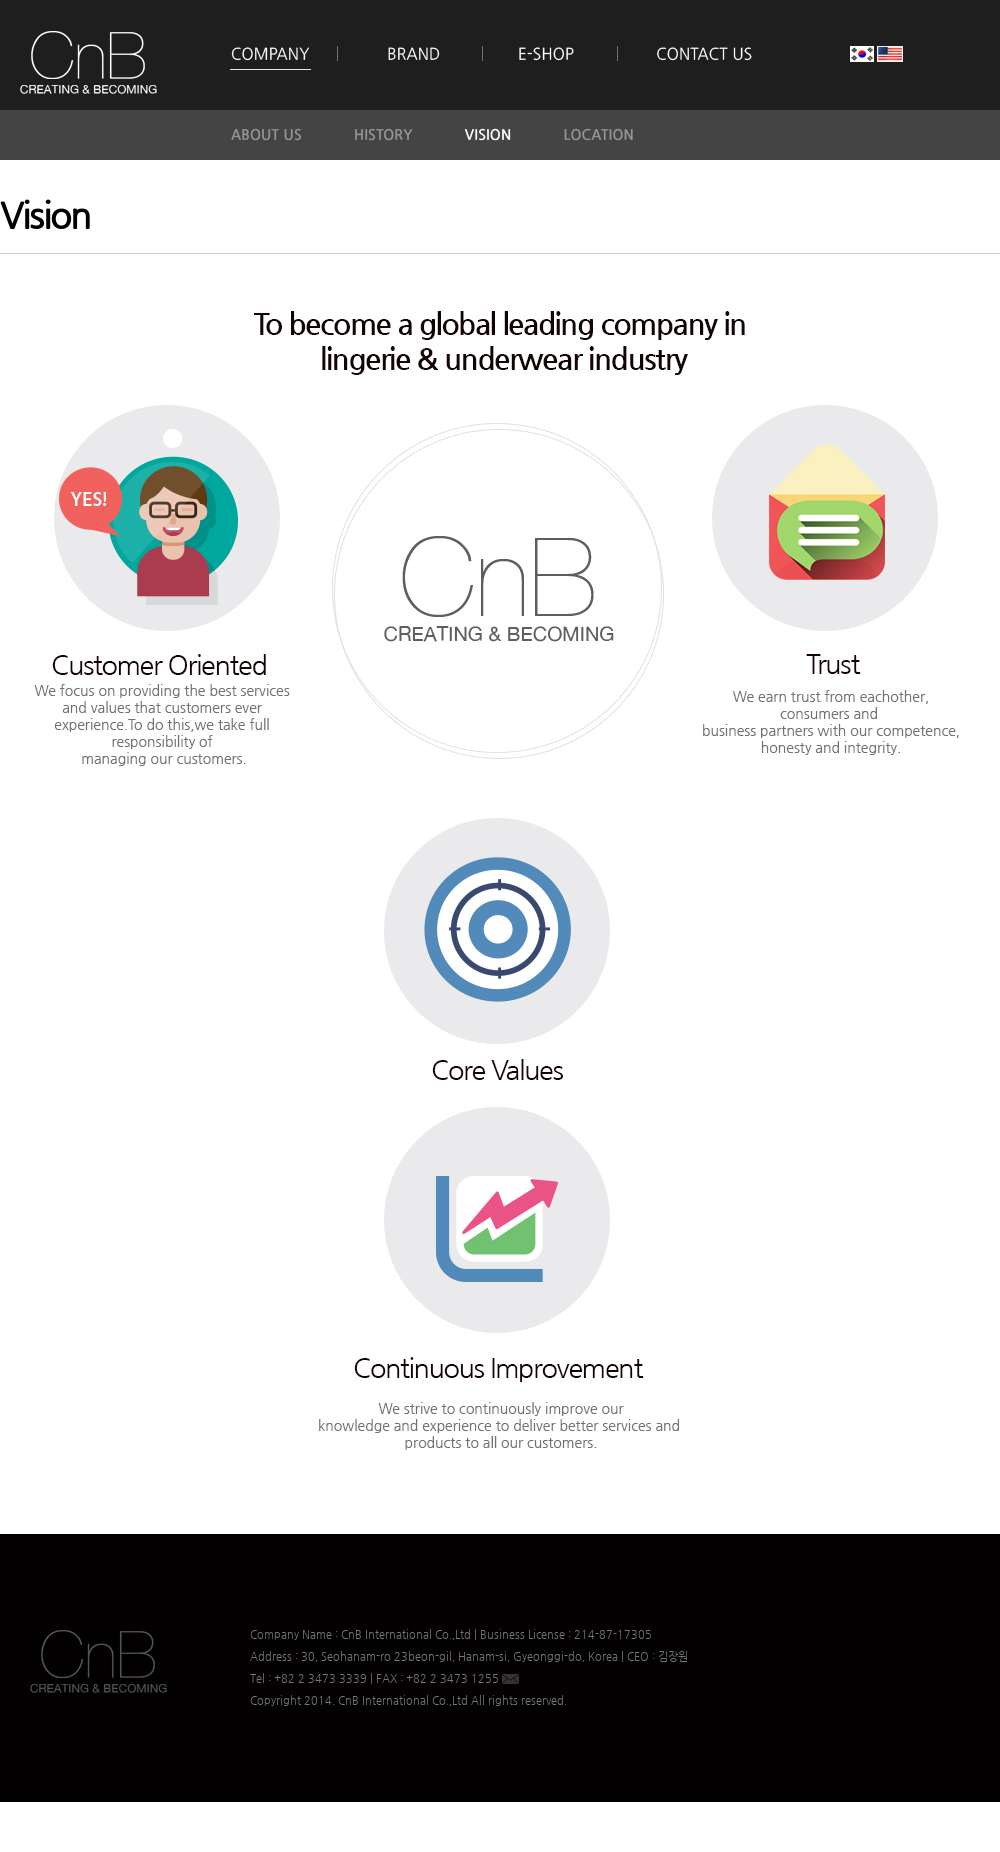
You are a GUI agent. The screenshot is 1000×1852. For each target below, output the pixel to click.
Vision (45, 215)
